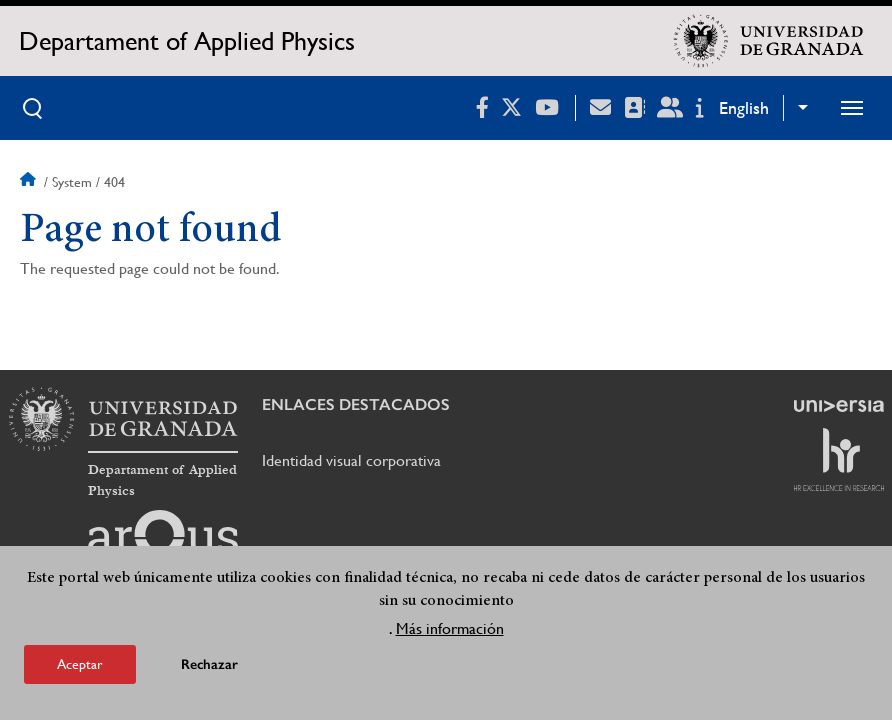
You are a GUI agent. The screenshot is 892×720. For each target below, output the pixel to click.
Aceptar (80, 664)
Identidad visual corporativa (351, 460)
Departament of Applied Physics (187, 41)
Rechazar (209, 664)
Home (30, 182)
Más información (450, 628)
